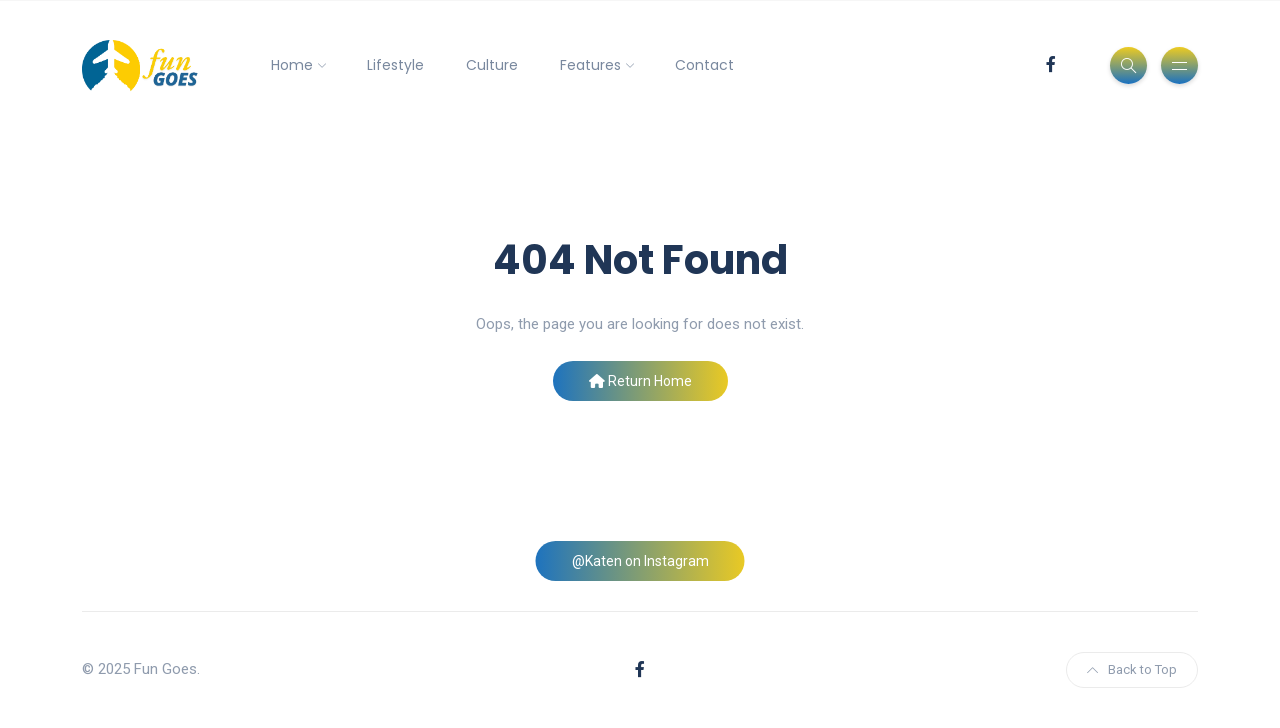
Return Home (640, 381)
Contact (704, 65)
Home (292, 65)
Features (590, 65)
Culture (492, 65)
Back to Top (1132, 669)
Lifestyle (395, 65)
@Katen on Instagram (640, 561)
